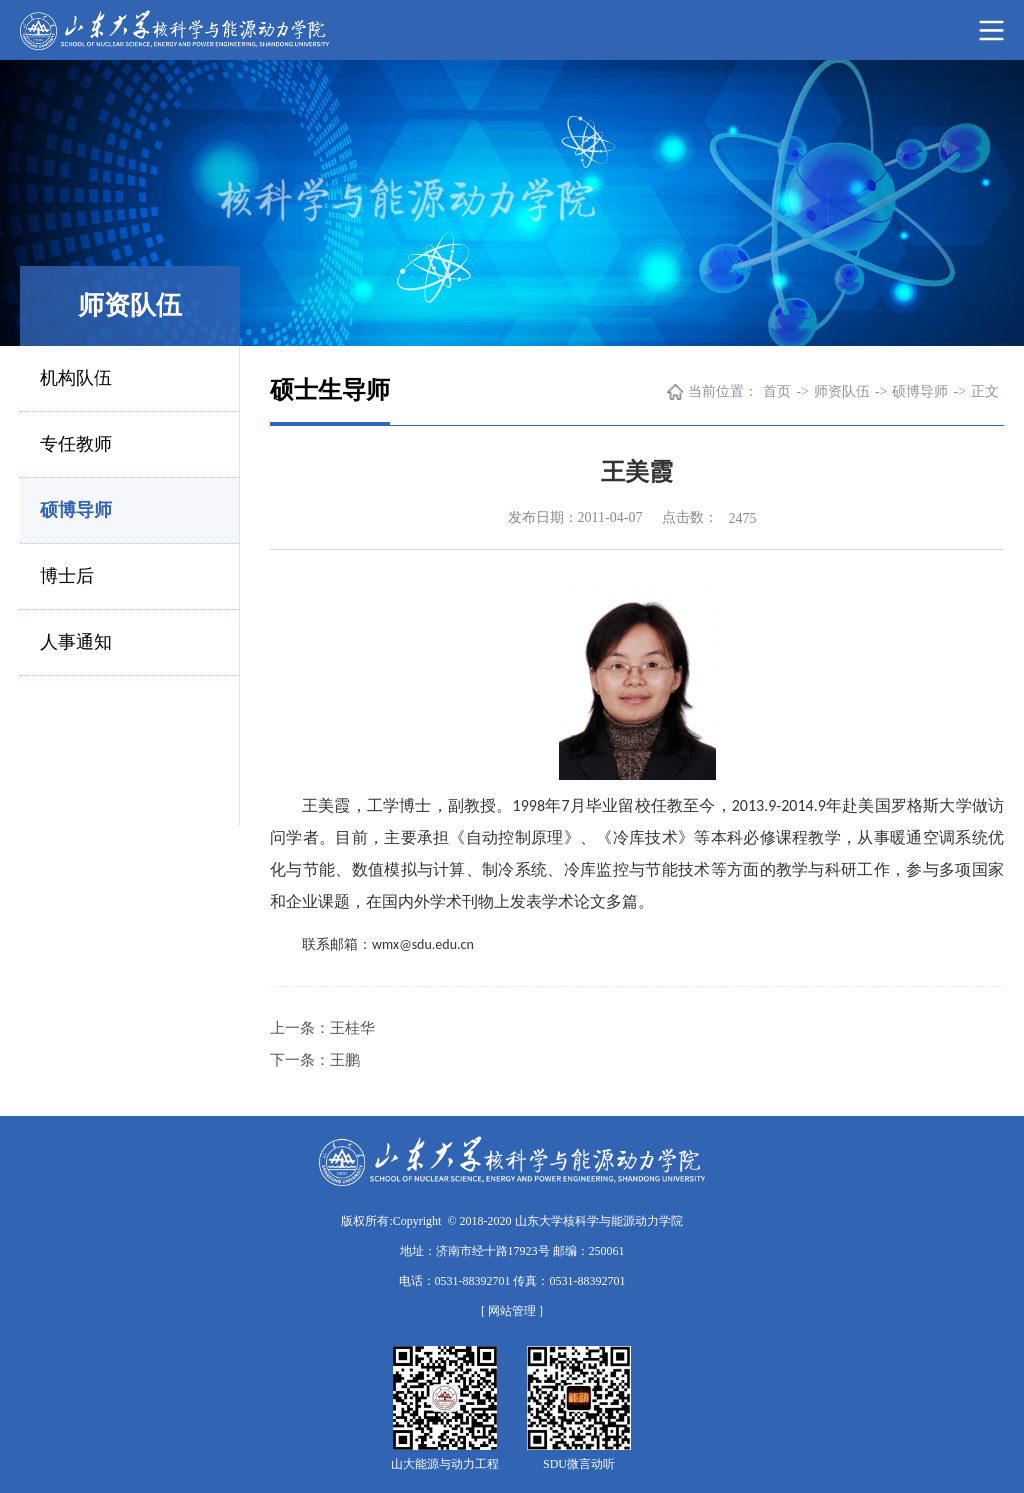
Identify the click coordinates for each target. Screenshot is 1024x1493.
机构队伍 (76, 378)
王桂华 (352, 1028)
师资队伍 (842, 391)
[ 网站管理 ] (512, 1311)
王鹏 (345, 1060)
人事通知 (76, 642)
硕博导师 (76, 510)
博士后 (67, 576)
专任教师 (76, 444)
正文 (985, 391)
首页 (777, 391)
